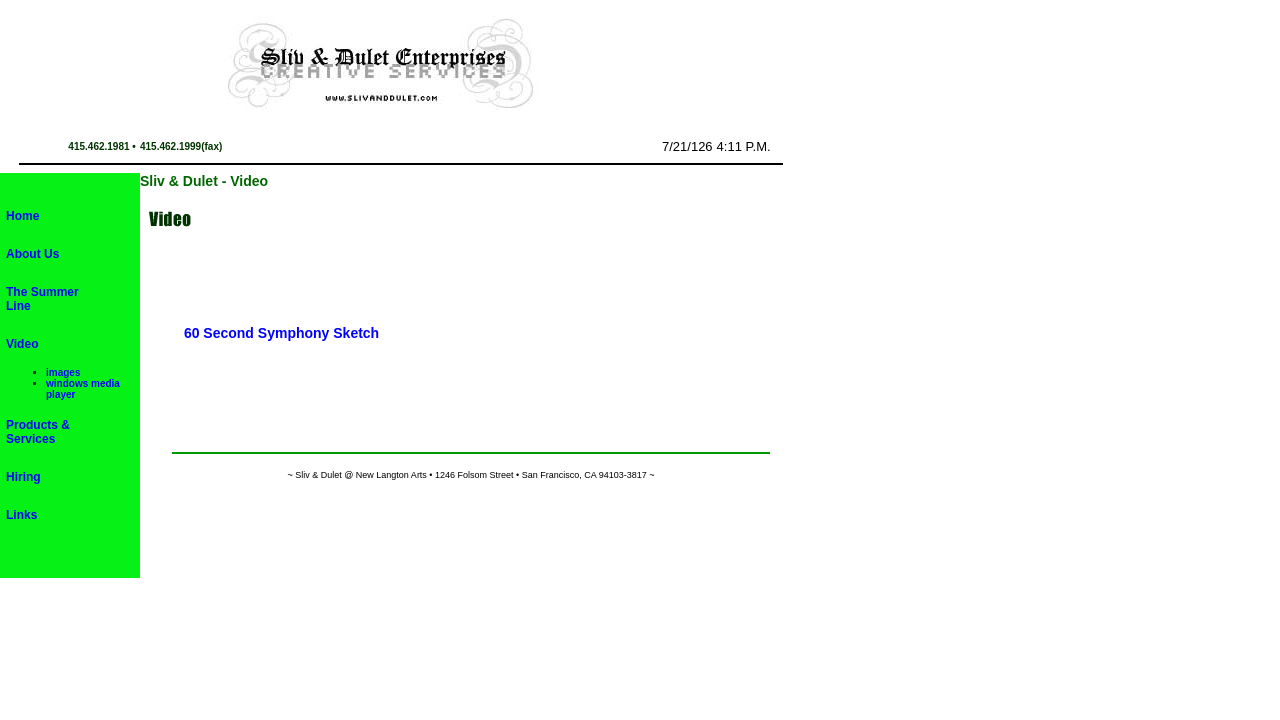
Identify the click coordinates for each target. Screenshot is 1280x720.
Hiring (23, 477)
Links (21, 515)
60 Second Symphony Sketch (281, 333)
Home (22, 216)
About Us (32, 254)
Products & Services (38, 432)
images (63, 372)
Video (22, 344)
